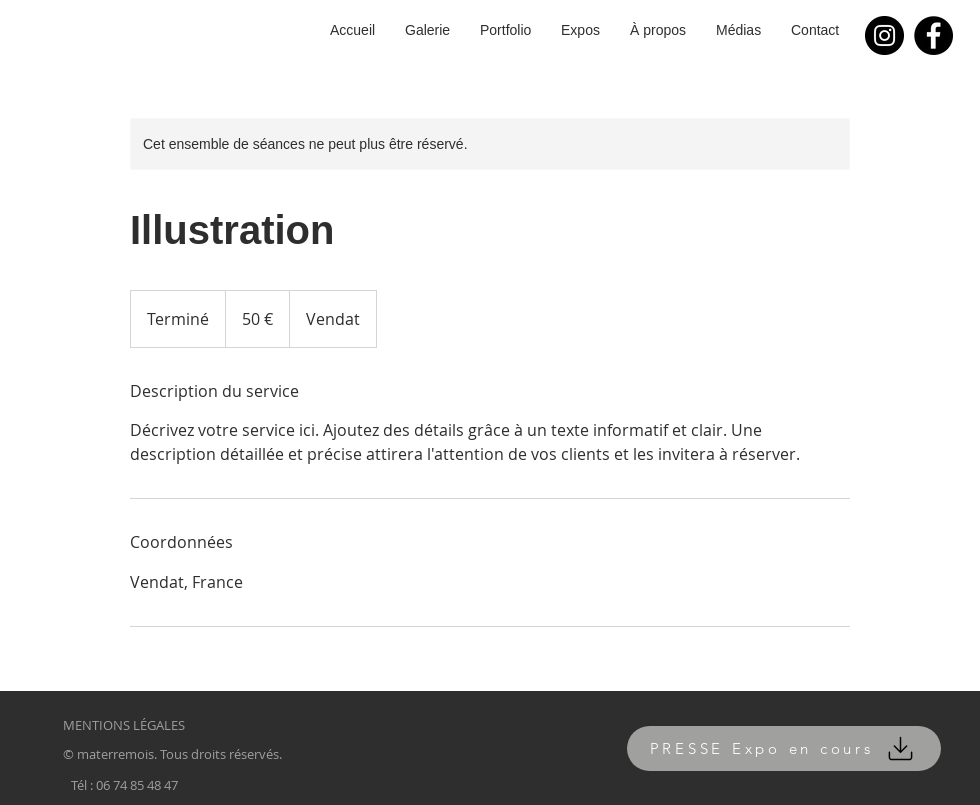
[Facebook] (933, 35)
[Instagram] (884, 35)
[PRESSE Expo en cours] (784, 748)
